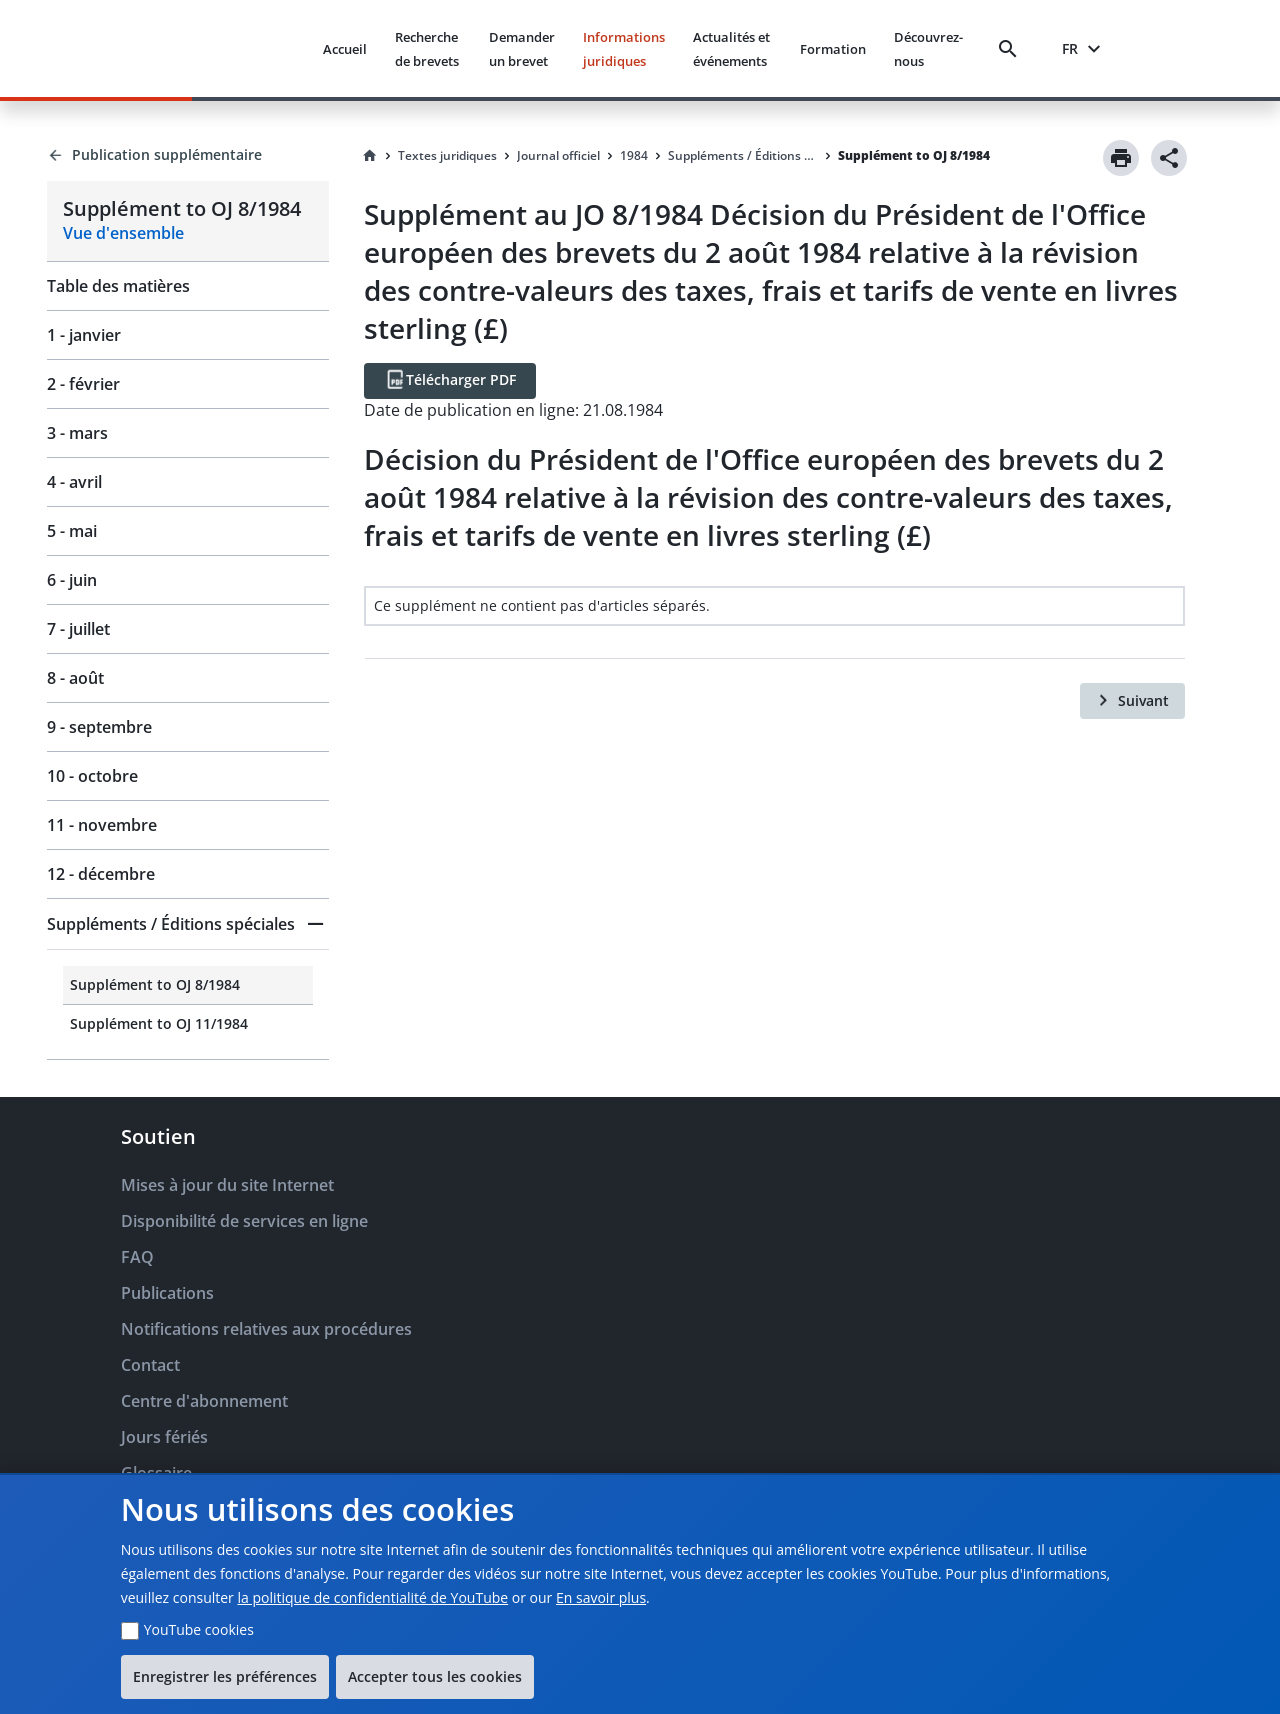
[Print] (1121, 158)
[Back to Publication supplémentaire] (188, 155)
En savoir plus (601, 1597)
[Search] (1012, 49)
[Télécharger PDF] (450, 381)
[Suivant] (1132, 701)
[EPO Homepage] (232, 48)
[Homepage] (370, 156)
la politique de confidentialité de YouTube (372, 1597)
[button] (188, 924)
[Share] (1169, 158)
